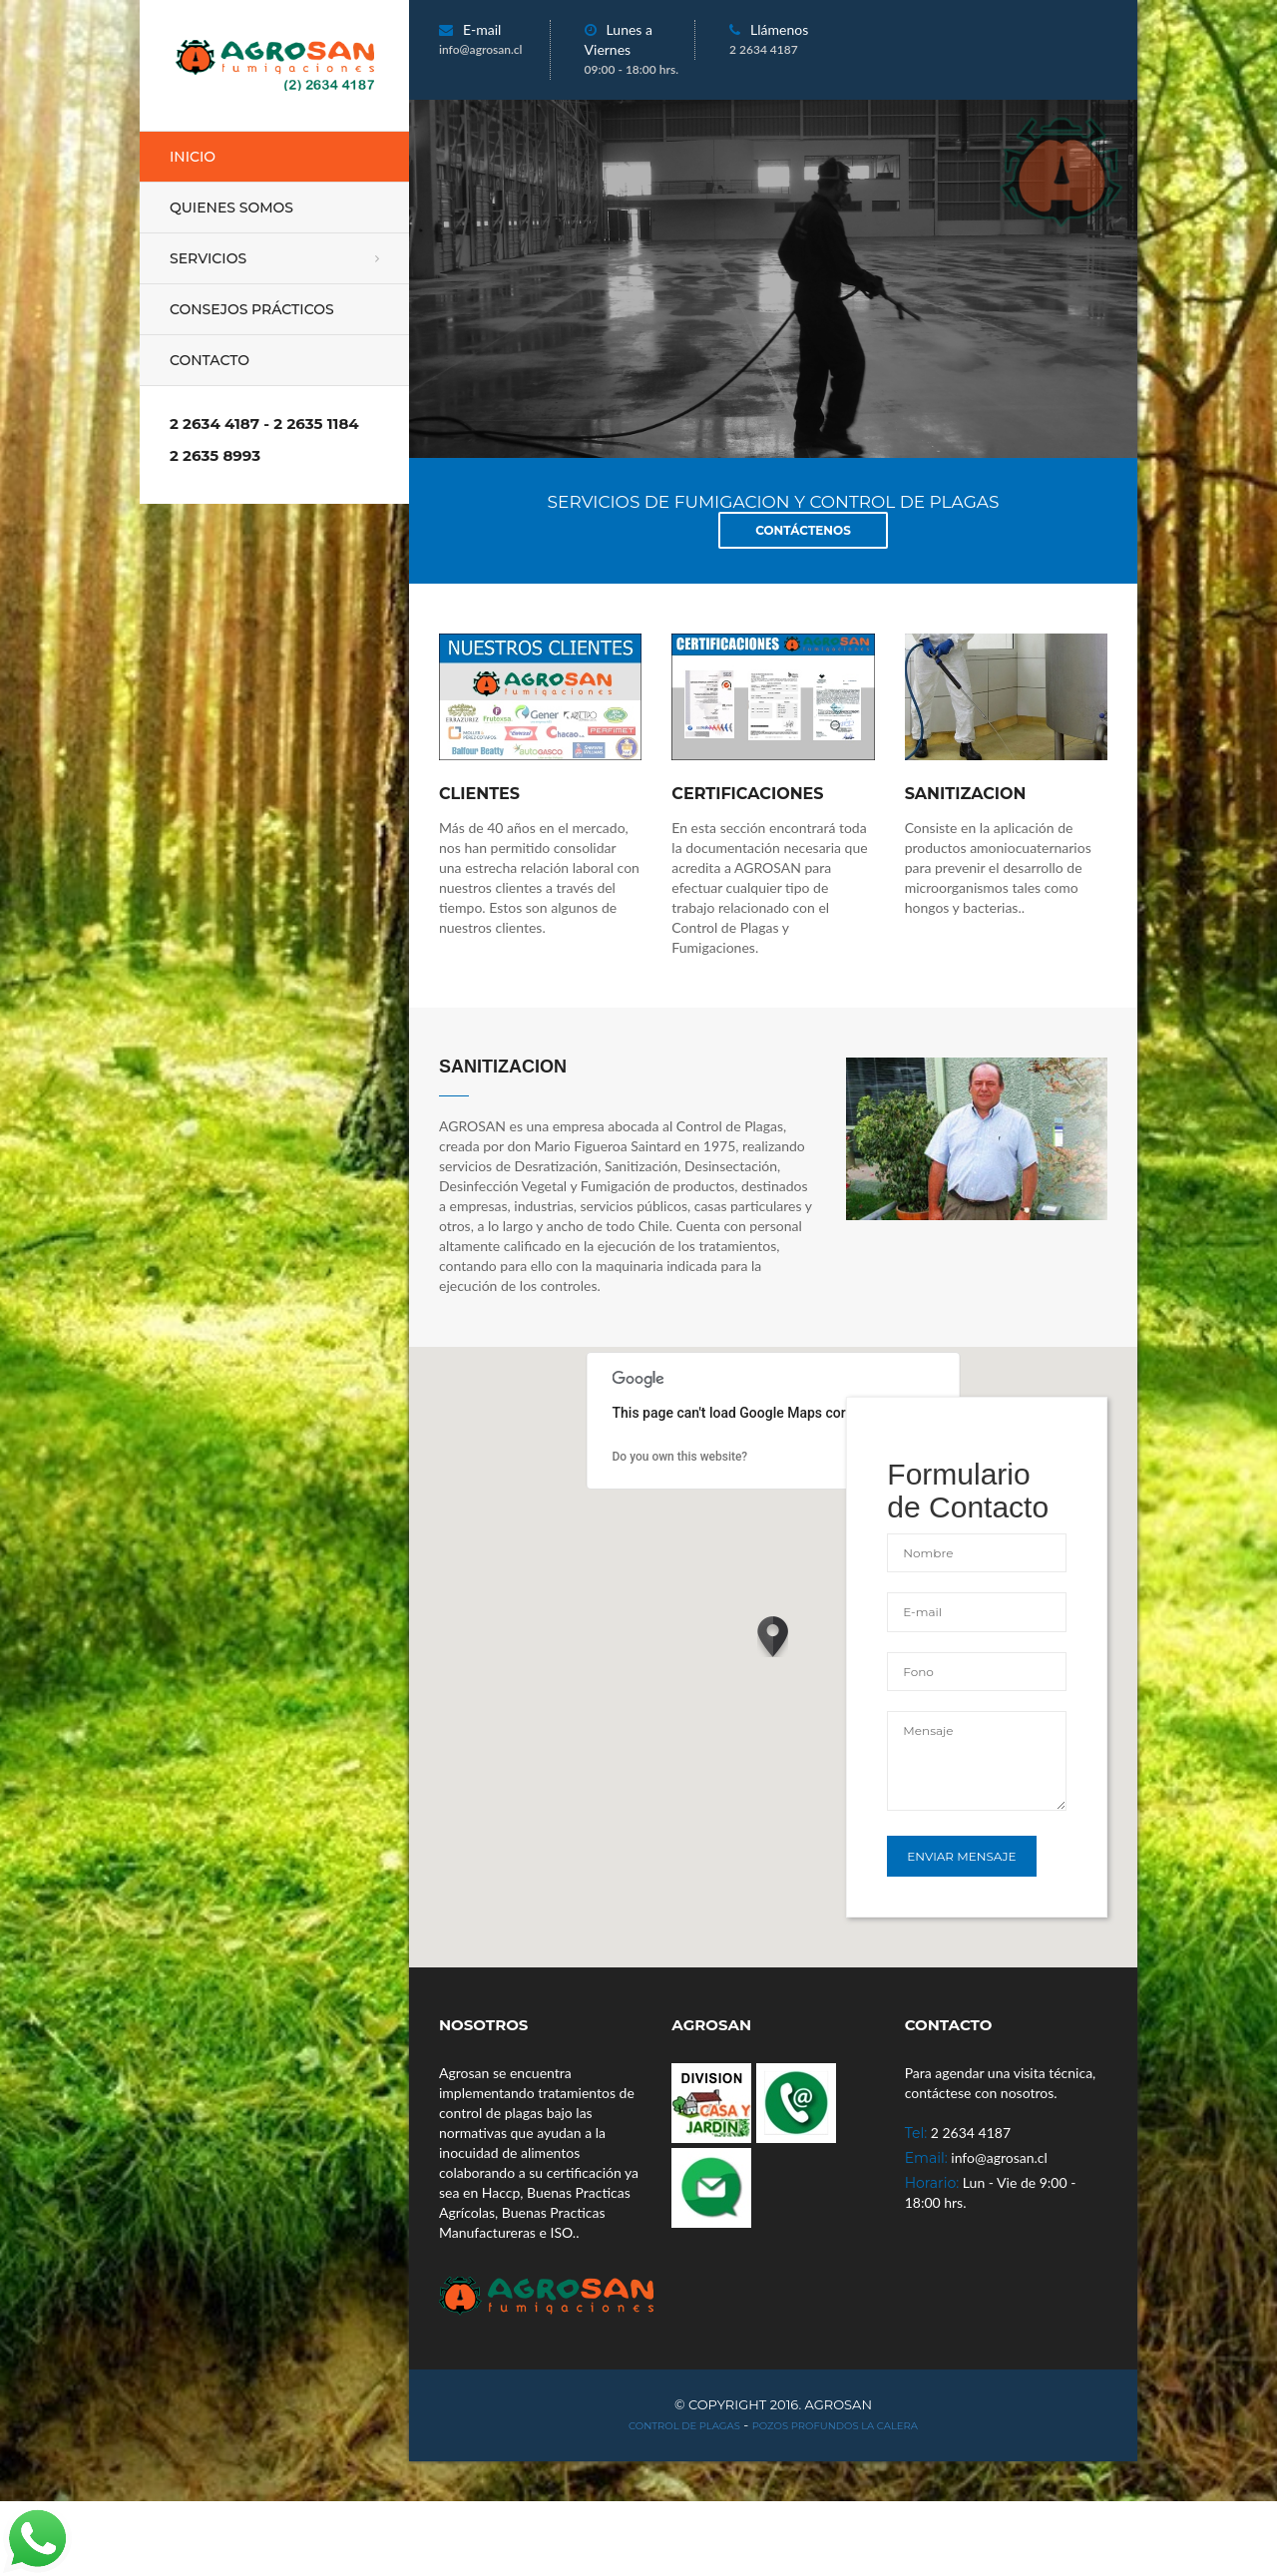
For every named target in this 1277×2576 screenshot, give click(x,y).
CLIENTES (479, 794)
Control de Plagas (684, 2425)
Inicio (192, 157)
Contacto (209, 360)
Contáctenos (803, 530)
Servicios (208, 258)
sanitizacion (966, 794)
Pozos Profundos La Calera (835, 2425)
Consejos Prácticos (252, 309)
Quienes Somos (231, 207)
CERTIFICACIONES (747, 794)
